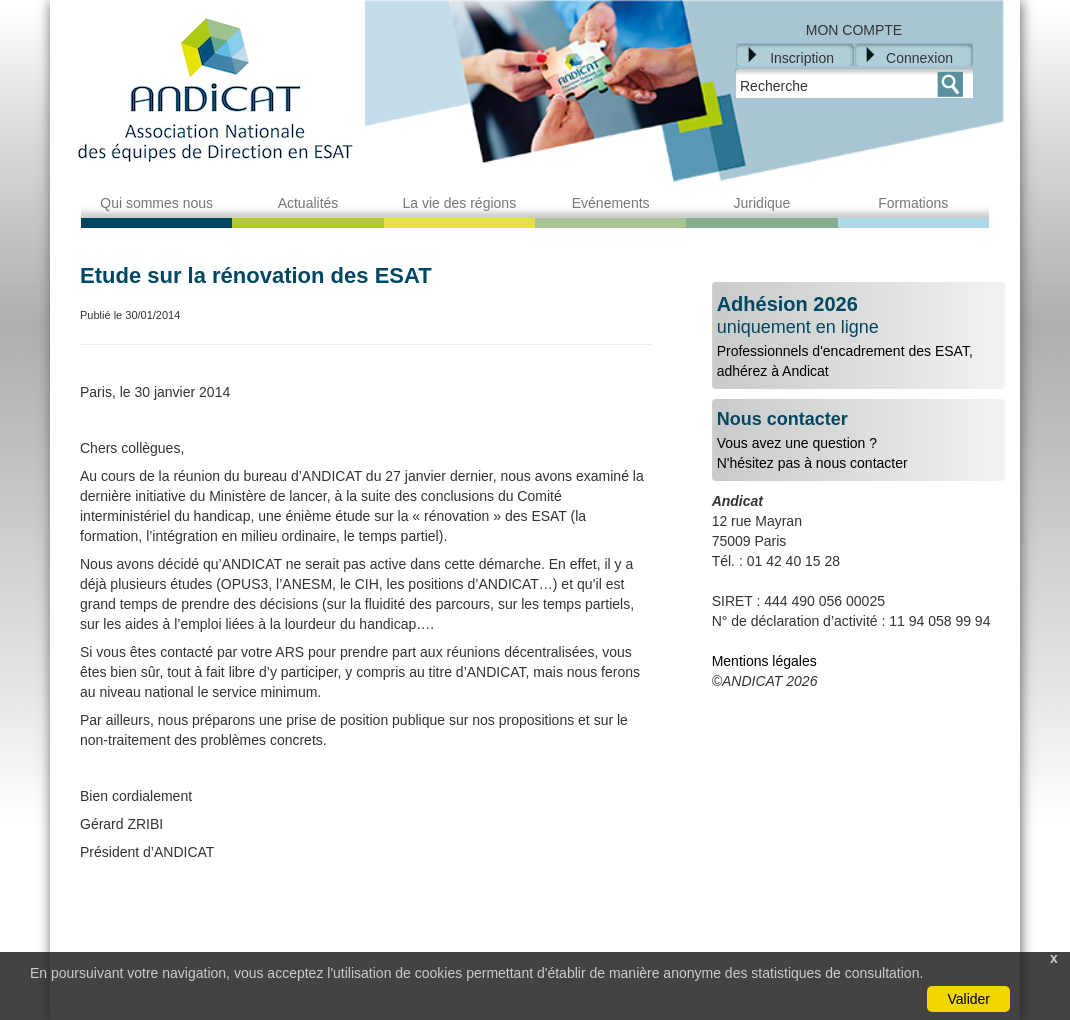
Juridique (762, 203)
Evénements (611, 203)
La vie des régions (460, 203)
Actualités (308, 203)
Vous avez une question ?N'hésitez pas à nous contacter (858, 440)
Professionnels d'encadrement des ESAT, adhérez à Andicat (858, 336)
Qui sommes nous (156, 203)
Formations (913, 203)
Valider (968, 999)
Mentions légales (764, 661)
